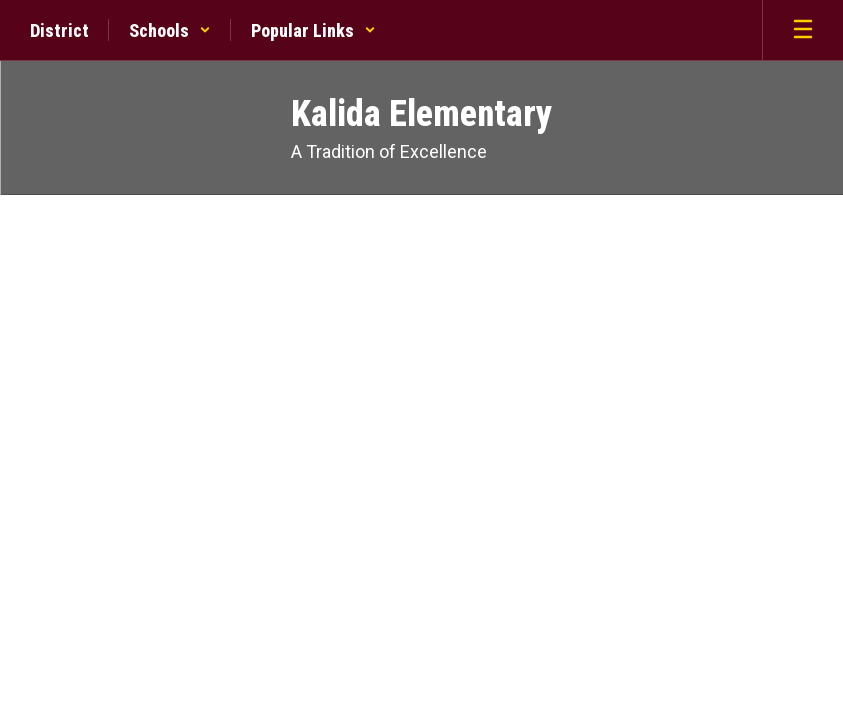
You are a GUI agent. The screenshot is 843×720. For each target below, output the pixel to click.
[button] (170, 30)
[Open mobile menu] (803, 30)
